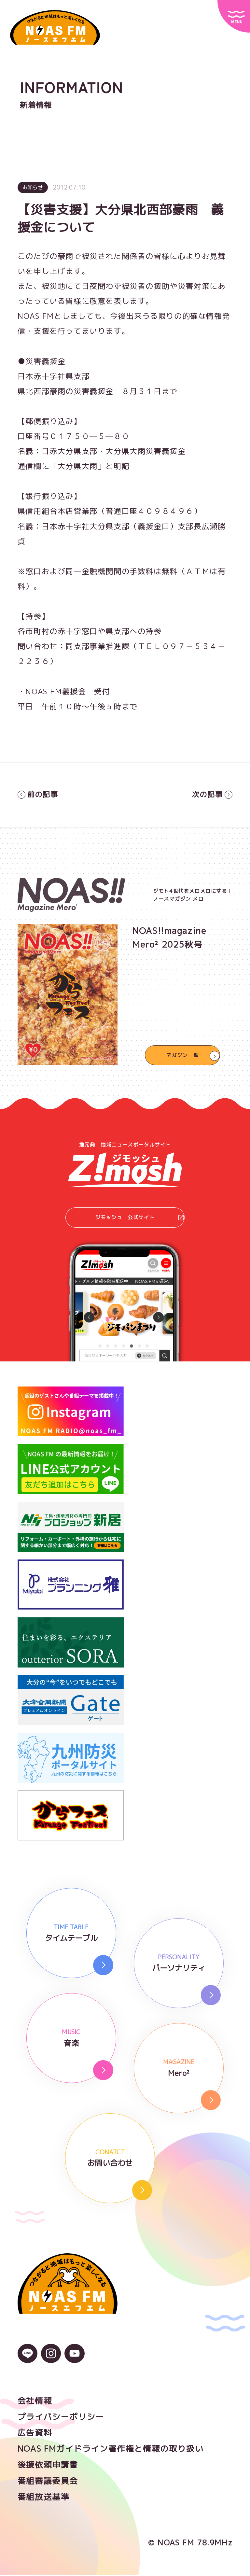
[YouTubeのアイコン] (74, 2358)
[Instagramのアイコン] (51, 2358)
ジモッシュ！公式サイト (139, 1218)
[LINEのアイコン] (27, 2358)
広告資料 (35, 2433)
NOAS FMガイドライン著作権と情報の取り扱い (110, 2449)
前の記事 (39, 795)
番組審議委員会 (48, 2481)
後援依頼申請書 (48, 2465)
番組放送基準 (44, 2497)
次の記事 (211, 795)
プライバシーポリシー (61, 2417)
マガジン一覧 (182, 1055)
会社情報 (35, 2401)
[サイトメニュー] (233, 16)
